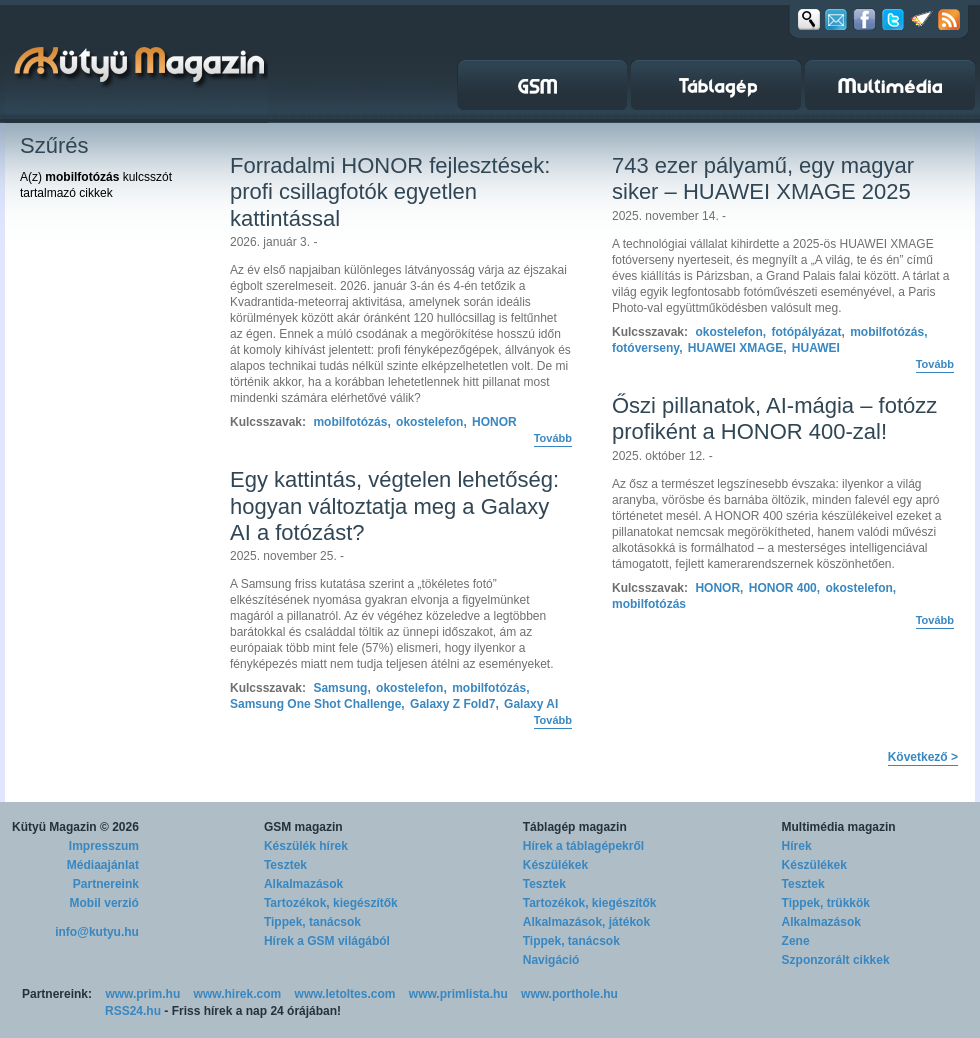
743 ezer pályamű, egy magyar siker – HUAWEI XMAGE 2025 (763, 178)
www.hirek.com (238, 994)
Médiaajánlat (103, 865)
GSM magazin (303, 827)
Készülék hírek (306, 846)
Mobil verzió (104, 903)
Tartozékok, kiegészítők (331, 903)
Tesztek (285, 865)
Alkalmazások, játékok (586, 922)
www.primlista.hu (458, 994)
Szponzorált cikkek (836, 960)
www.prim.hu (142, 994)
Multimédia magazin (839, 827)
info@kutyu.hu (97, 932)
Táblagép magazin (575, 827)
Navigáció (551, 960)
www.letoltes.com (345, 994)
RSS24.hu (133, 1011)
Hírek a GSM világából (327, 941)
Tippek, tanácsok (312, 922)
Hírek (797, 846)
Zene (796, 941)
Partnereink (106, 884)
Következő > (923, 757)
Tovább (553, 438)
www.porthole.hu (569, 994)
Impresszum (104, 846)
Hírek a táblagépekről (583, 846)
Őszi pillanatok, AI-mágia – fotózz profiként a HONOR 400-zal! (774, 418)
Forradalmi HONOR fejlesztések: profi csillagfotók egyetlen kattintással (390, 192)
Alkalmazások (303, 884)
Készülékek (555, 865)
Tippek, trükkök (826, 903)
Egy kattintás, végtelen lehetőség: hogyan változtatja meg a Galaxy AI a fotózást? (394, 506)
